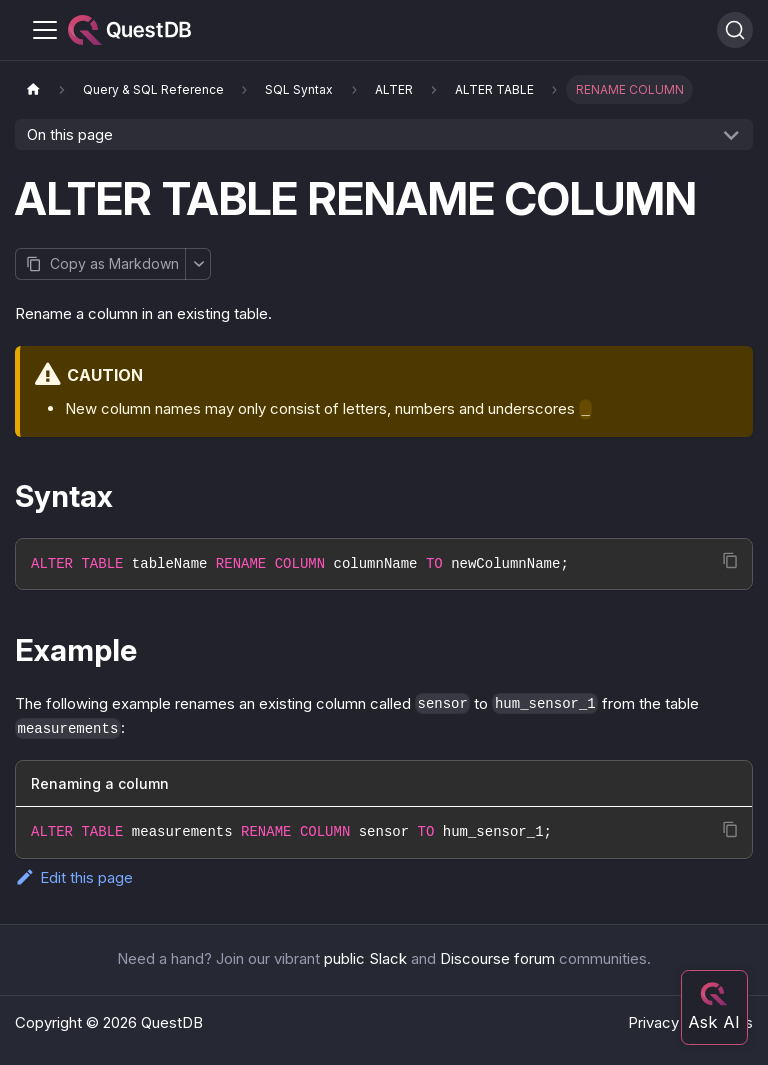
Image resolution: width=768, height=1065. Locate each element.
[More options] (198, 264)
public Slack (365, 958)
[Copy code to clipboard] (730, 560)
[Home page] (33, 89)
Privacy (653, 1022)
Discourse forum (497, 958)
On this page (70, 134)
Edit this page (74, 877)
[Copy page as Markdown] (100, 264)
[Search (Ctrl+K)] (735, 30)
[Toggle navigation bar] (45, 30)
